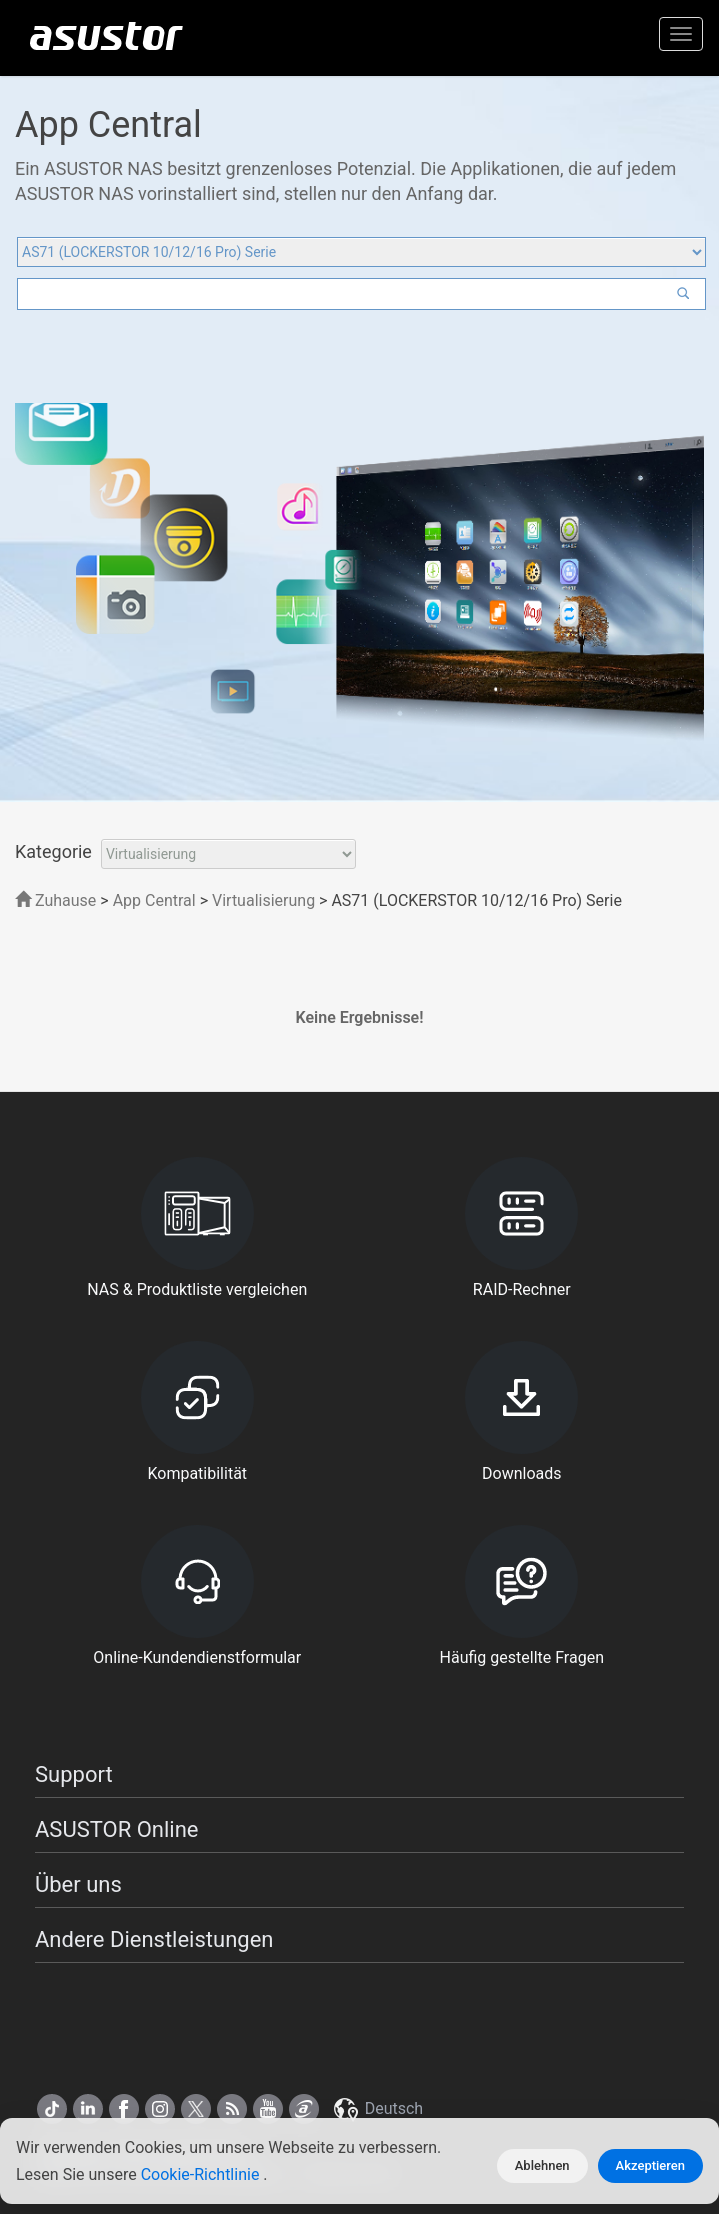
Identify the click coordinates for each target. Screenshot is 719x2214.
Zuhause (55, 900)
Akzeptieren (650, 2165)
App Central (154, 900)
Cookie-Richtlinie (202, 2174)
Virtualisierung (263, 900)
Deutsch (377, 2108)
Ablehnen (542, 2165)
